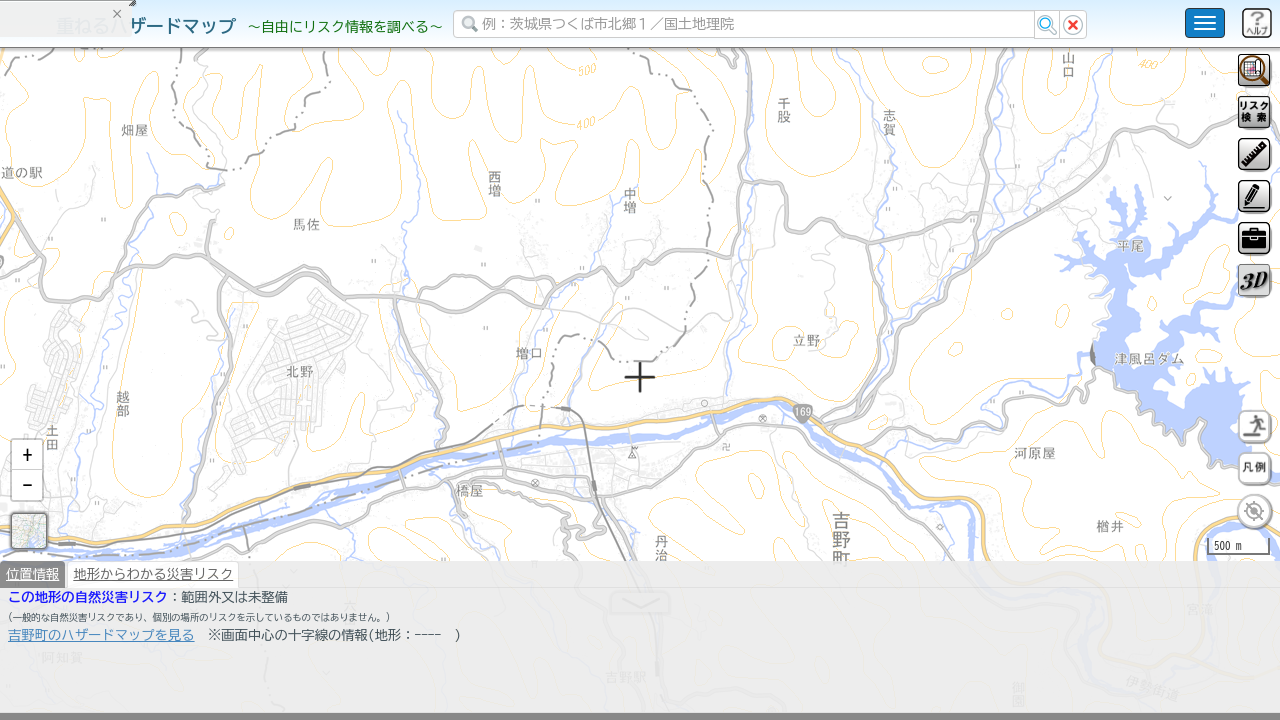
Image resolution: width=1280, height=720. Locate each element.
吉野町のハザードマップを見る (101, 687)
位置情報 (32, 626)
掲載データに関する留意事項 (109, 340)
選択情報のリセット (211, 394)
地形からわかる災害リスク (153, 626)
